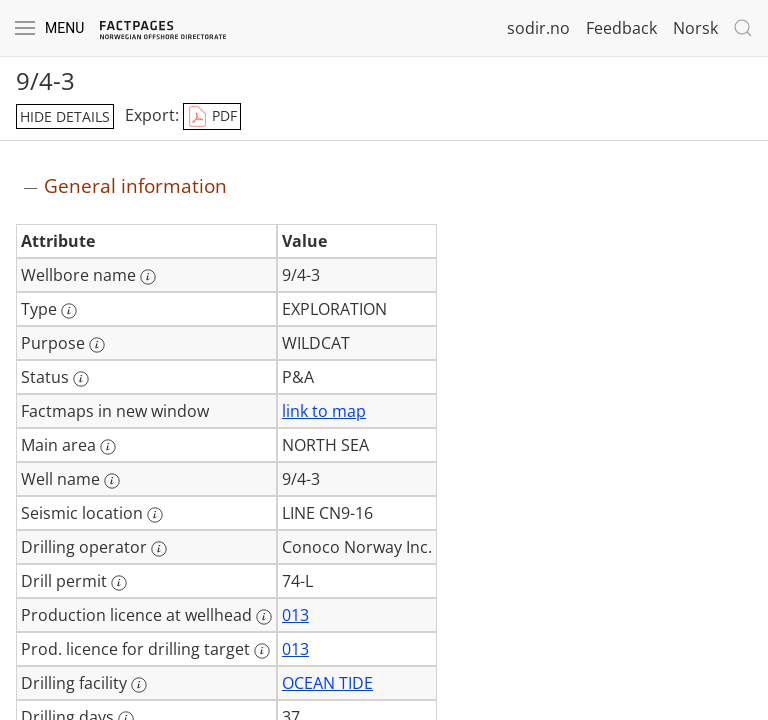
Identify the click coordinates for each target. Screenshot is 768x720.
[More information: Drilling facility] (139, 685)
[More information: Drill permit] (119, 583)
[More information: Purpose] (97, 345)
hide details (65, 116)
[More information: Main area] (108, 447)
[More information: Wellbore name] (148, 277)
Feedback (621, 28)
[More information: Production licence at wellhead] (264, 617)
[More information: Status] (81, 379)
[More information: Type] (69, 311)
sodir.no (538, 28)
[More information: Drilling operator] (159, 549)
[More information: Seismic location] (155, 515)
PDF (212, 117)
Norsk (695, 28)
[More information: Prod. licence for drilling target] (262, 651)
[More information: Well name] (112, 481)
